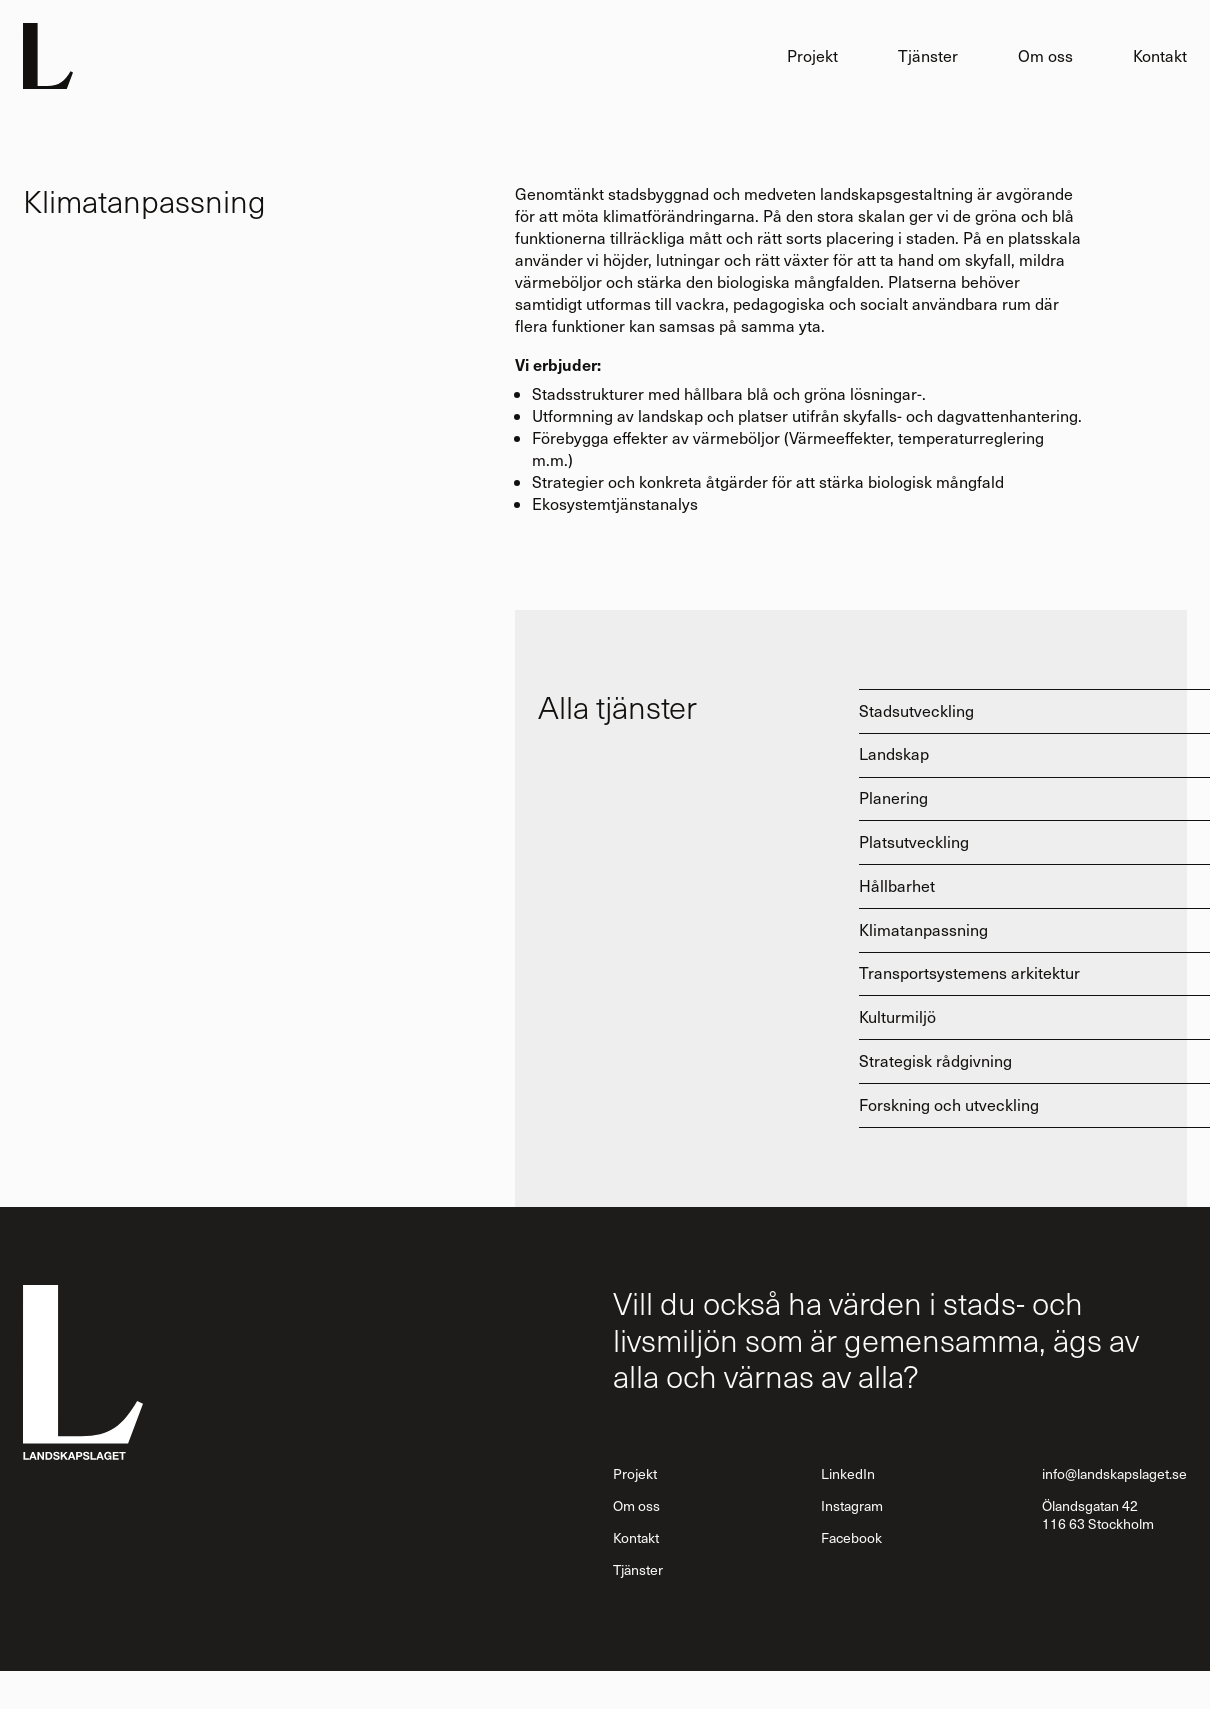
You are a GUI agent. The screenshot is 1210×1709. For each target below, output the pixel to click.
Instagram (852, 1505)
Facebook (851, 1537)
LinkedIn (848, 1473)
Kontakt (1160, 55)
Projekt (812, 55)
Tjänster (928, 55)
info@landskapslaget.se (1114, 1473)
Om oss (1045, 55)
